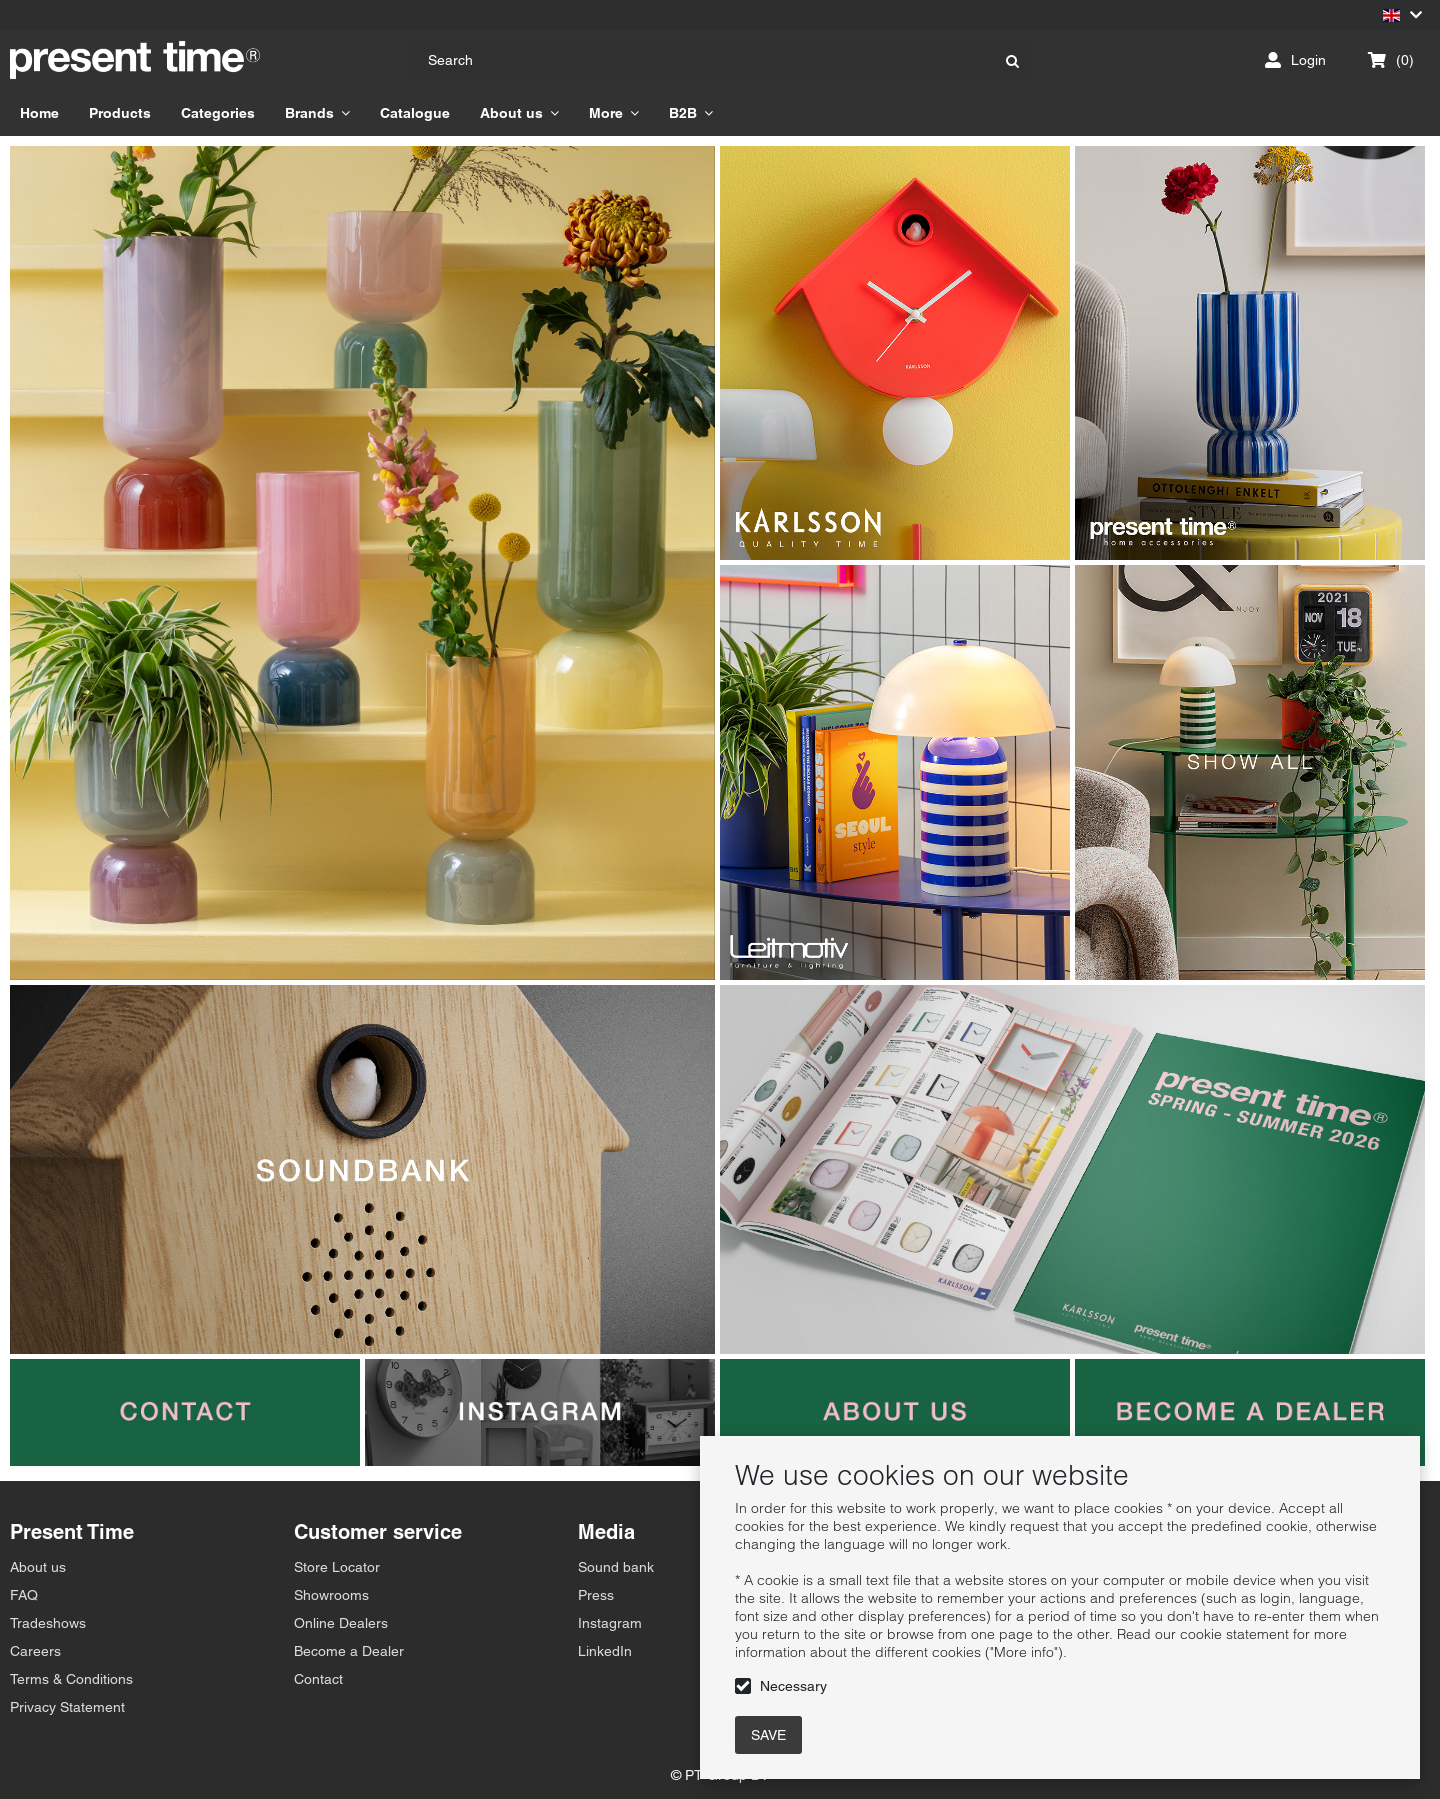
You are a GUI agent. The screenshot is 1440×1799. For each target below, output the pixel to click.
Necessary (793, 1686)
